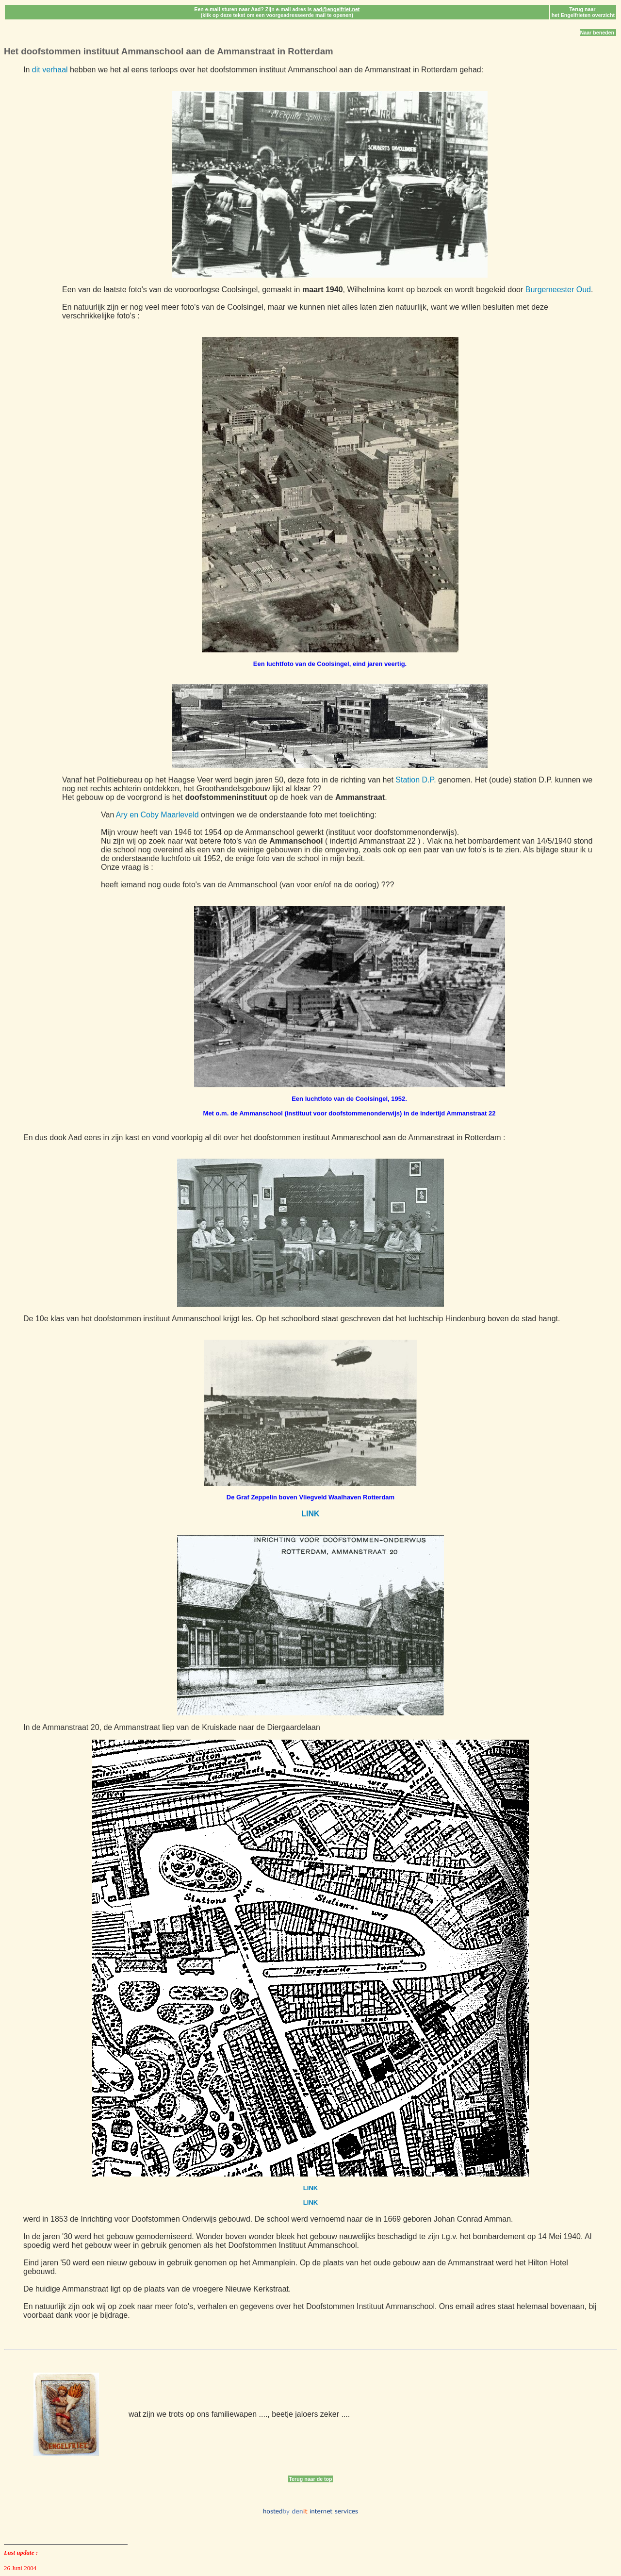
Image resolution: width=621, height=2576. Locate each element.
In (27, 70)
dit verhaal (50, 70)
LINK (310, 1514)
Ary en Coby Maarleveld (157, 815)
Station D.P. (415, 780)
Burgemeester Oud (558, 289)
